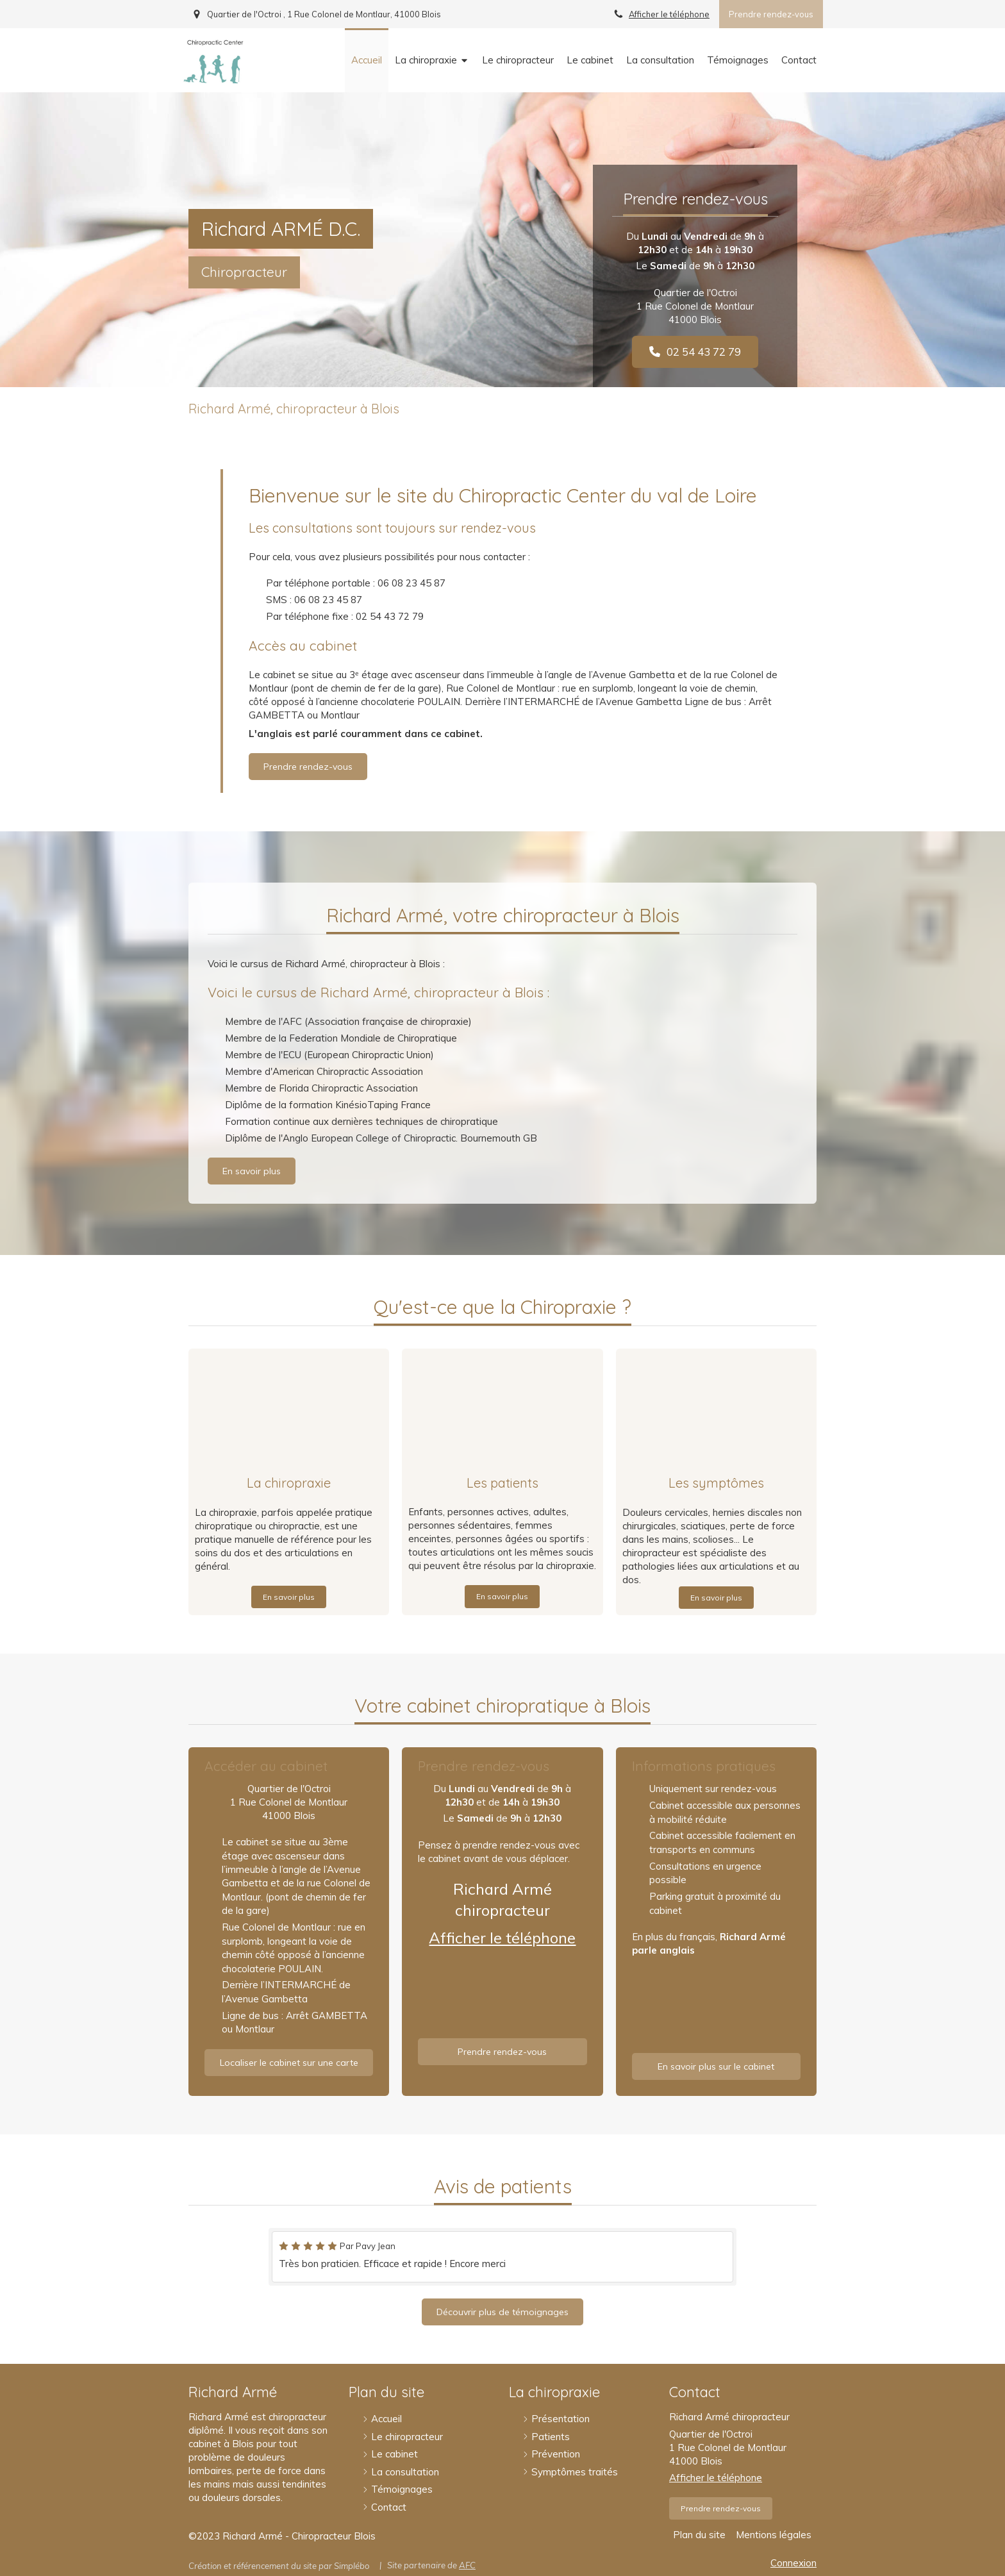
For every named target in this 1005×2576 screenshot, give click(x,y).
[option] (502, 2257)
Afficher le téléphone (669, 14)
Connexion (793, 2563)
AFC (467, 2565)
